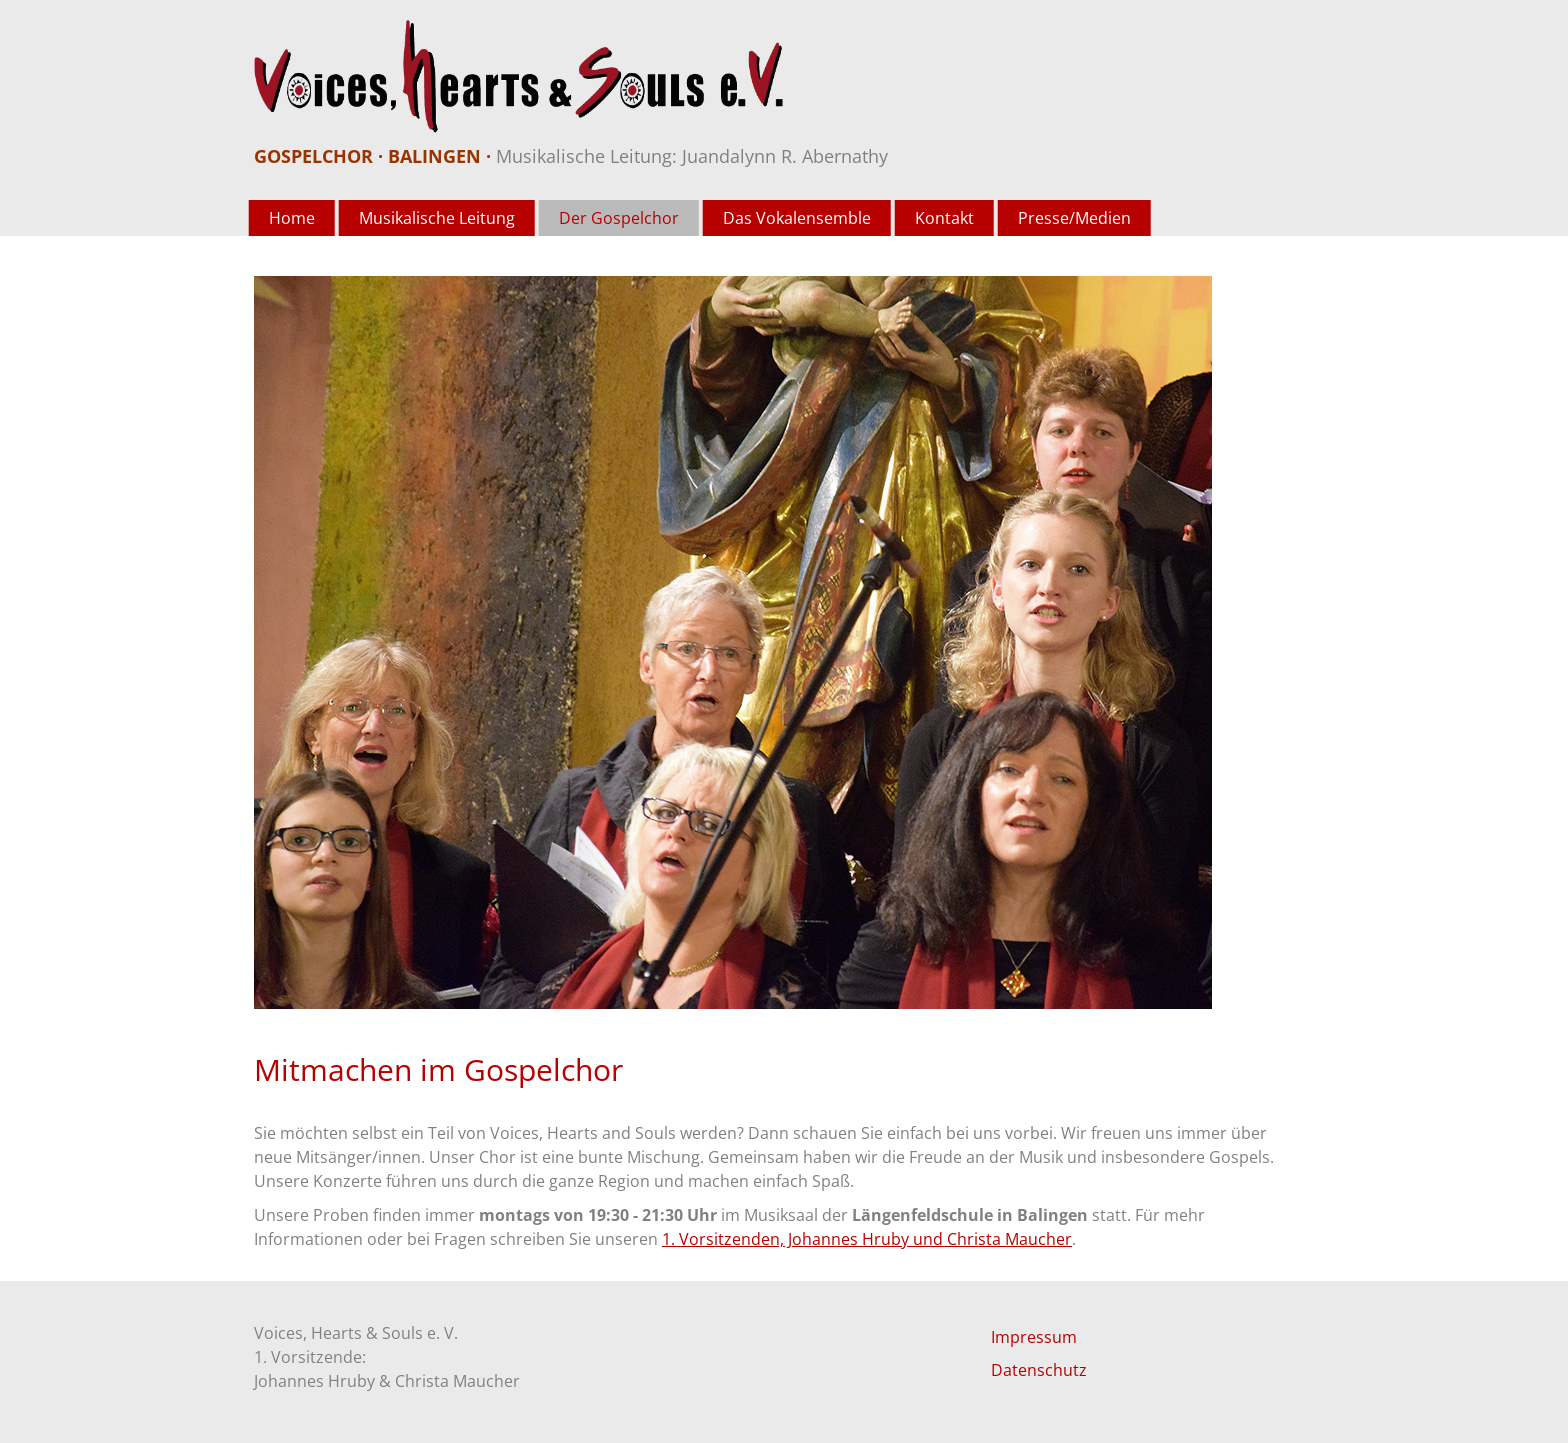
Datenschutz (1039, 1370)
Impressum (1034, 1337)
